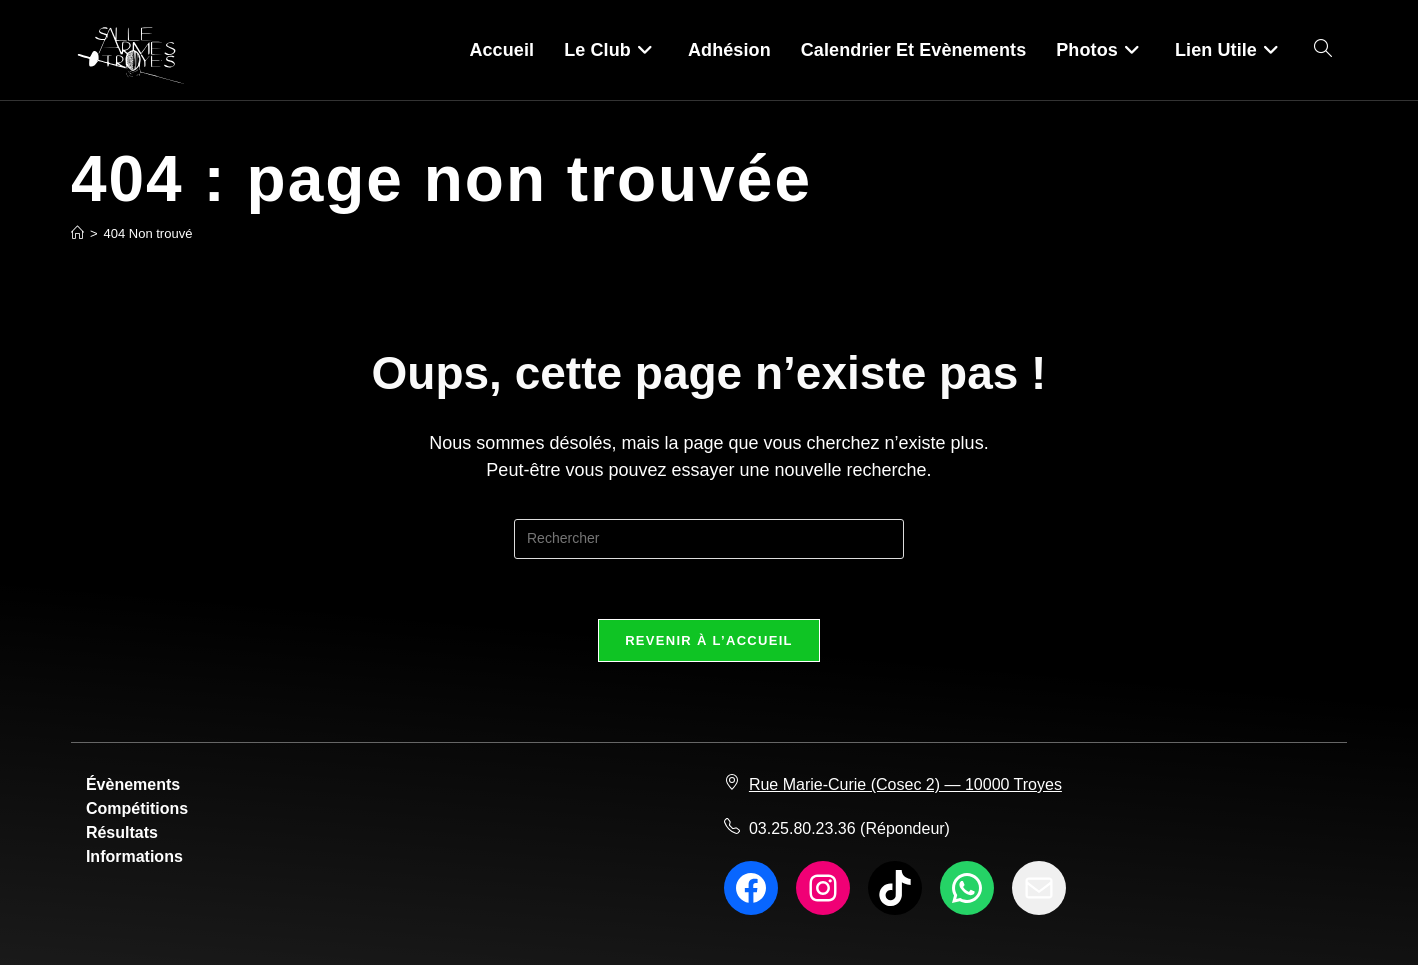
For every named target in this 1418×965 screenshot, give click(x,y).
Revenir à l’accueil (709, 640)
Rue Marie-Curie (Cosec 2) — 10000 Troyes (905, 784)
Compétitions (137, 808)
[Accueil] (77, 233)
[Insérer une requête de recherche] (709, 539)
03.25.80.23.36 (802, 828)
